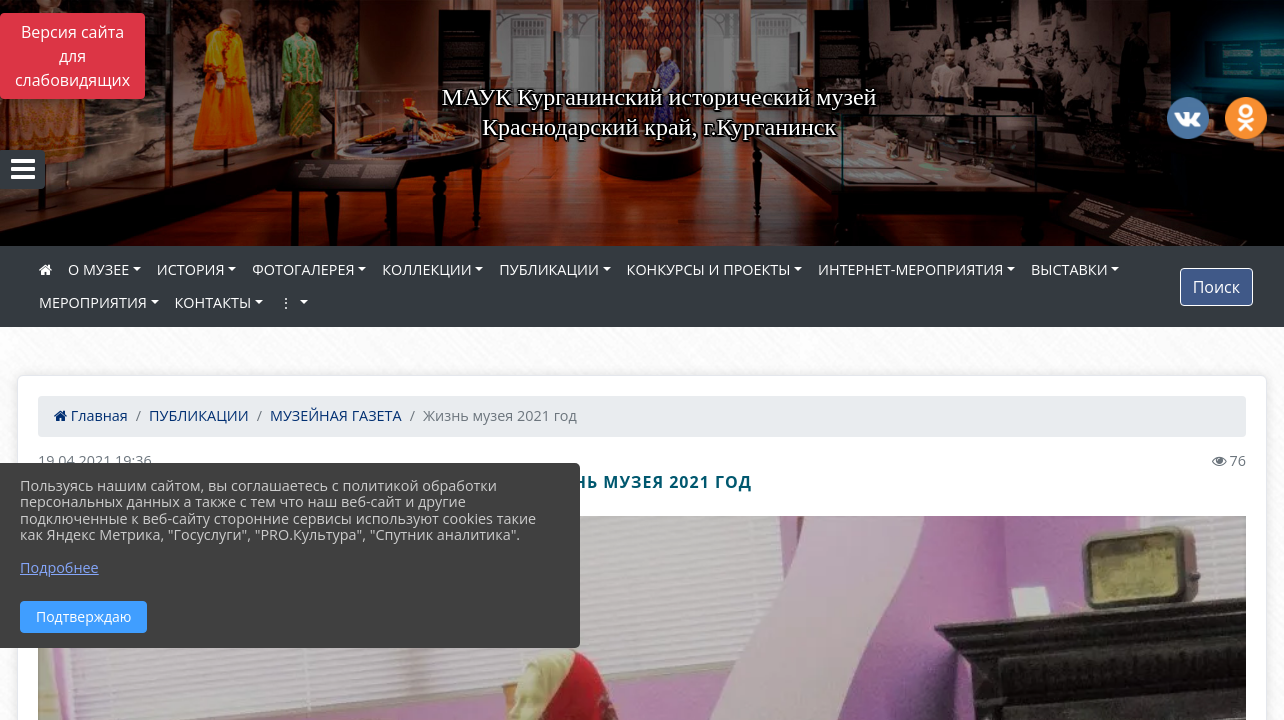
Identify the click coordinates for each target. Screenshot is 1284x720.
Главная (91, 415)
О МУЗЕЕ (98, 269)
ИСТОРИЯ (191, 269)
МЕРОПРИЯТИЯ (93, 302)
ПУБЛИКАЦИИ (549, 269)
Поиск (1216, 287)
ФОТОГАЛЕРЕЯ (303, 269)
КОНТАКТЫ (213, 302)
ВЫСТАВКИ (1069, 269)
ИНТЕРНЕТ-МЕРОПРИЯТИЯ (910, 269)
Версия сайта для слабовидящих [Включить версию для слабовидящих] (72, 56)
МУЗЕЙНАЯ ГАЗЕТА (336, 415)
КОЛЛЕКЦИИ (426, 269)
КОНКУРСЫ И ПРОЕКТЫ (709, 269)
